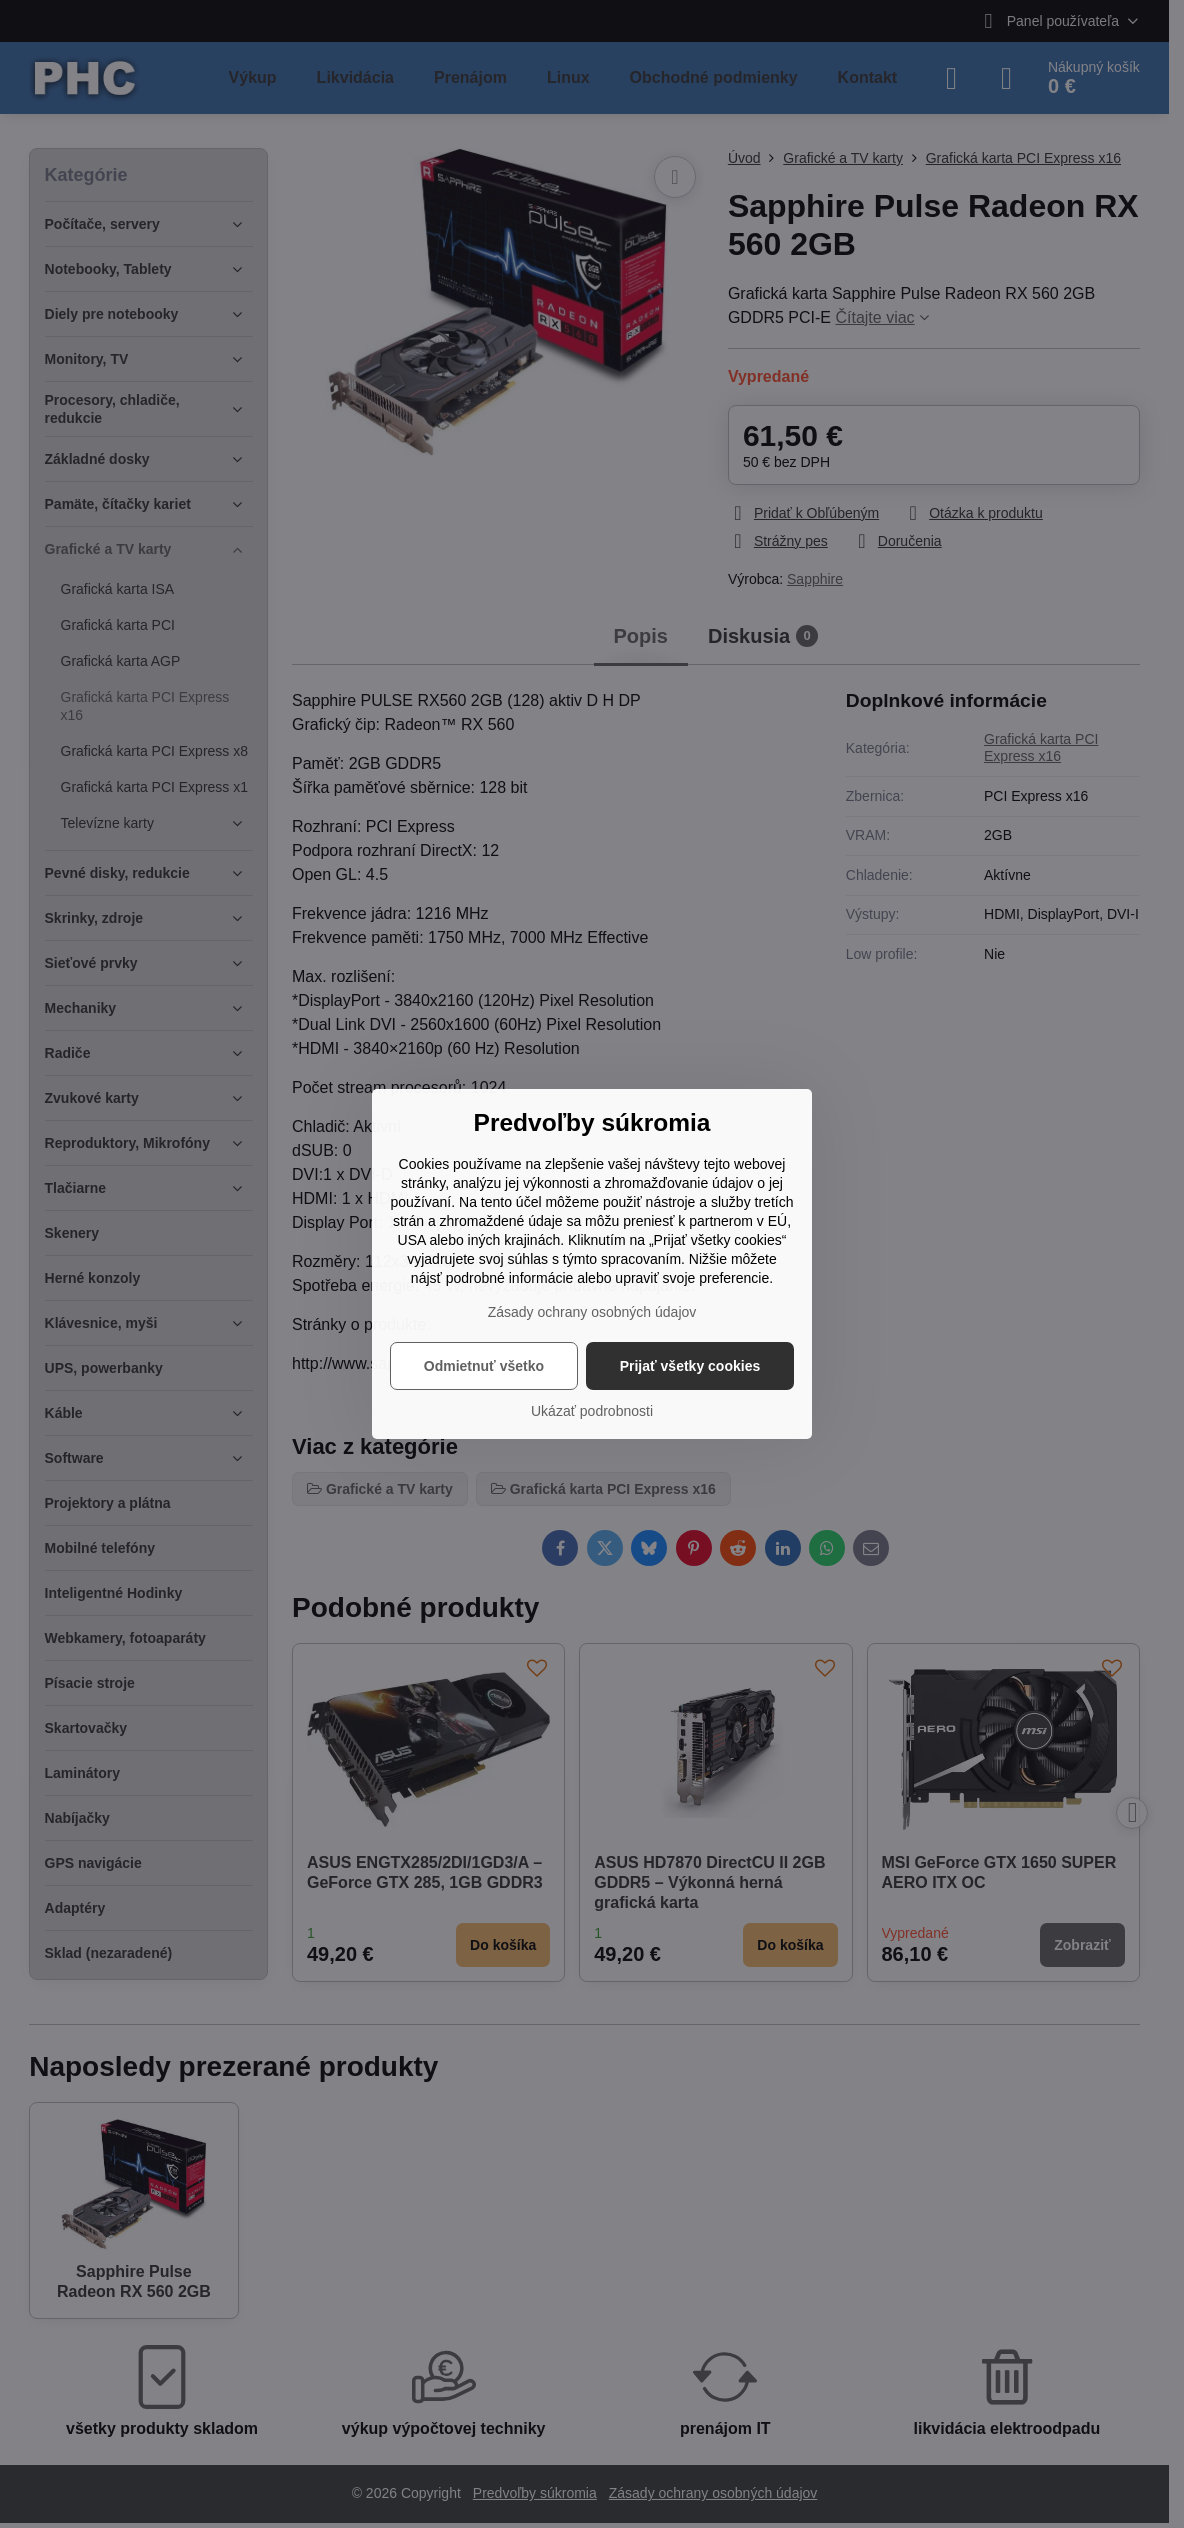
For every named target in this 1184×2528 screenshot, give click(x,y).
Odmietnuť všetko (484, 1366)
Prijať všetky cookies (690, 1366)
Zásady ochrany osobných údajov (592, 1312)
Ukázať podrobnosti (592, 1411)
